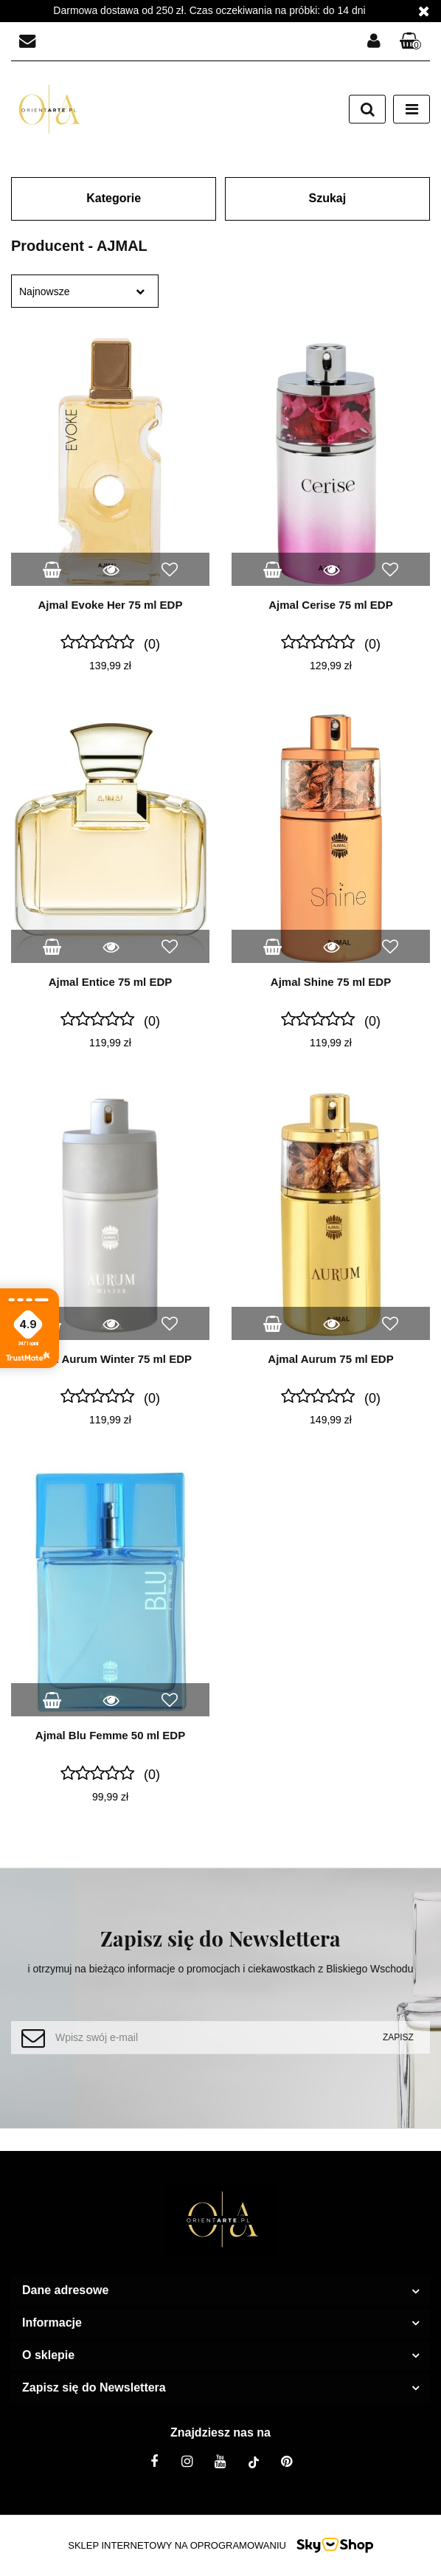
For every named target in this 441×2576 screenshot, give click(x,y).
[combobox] (85, 291)
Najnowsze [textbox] (44, 291)
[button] (411, 41)
